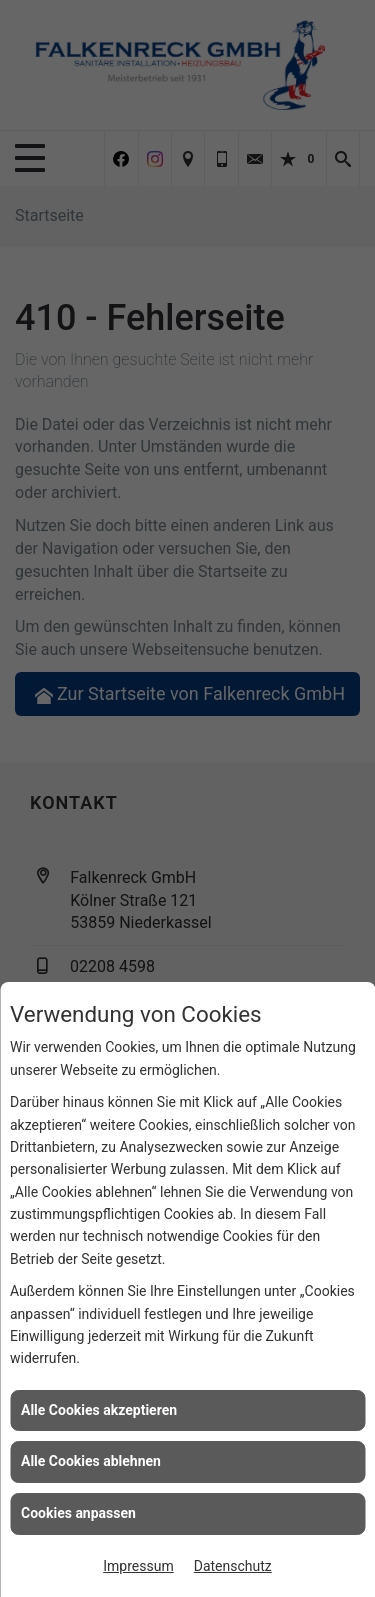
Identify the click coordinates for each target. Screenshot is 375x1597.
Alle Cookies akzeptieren (99, 1410)
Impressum (138, 1566)
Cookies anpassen (78, 1513)
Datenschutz (233, 1566)
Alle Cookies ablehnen (91, 1461)
